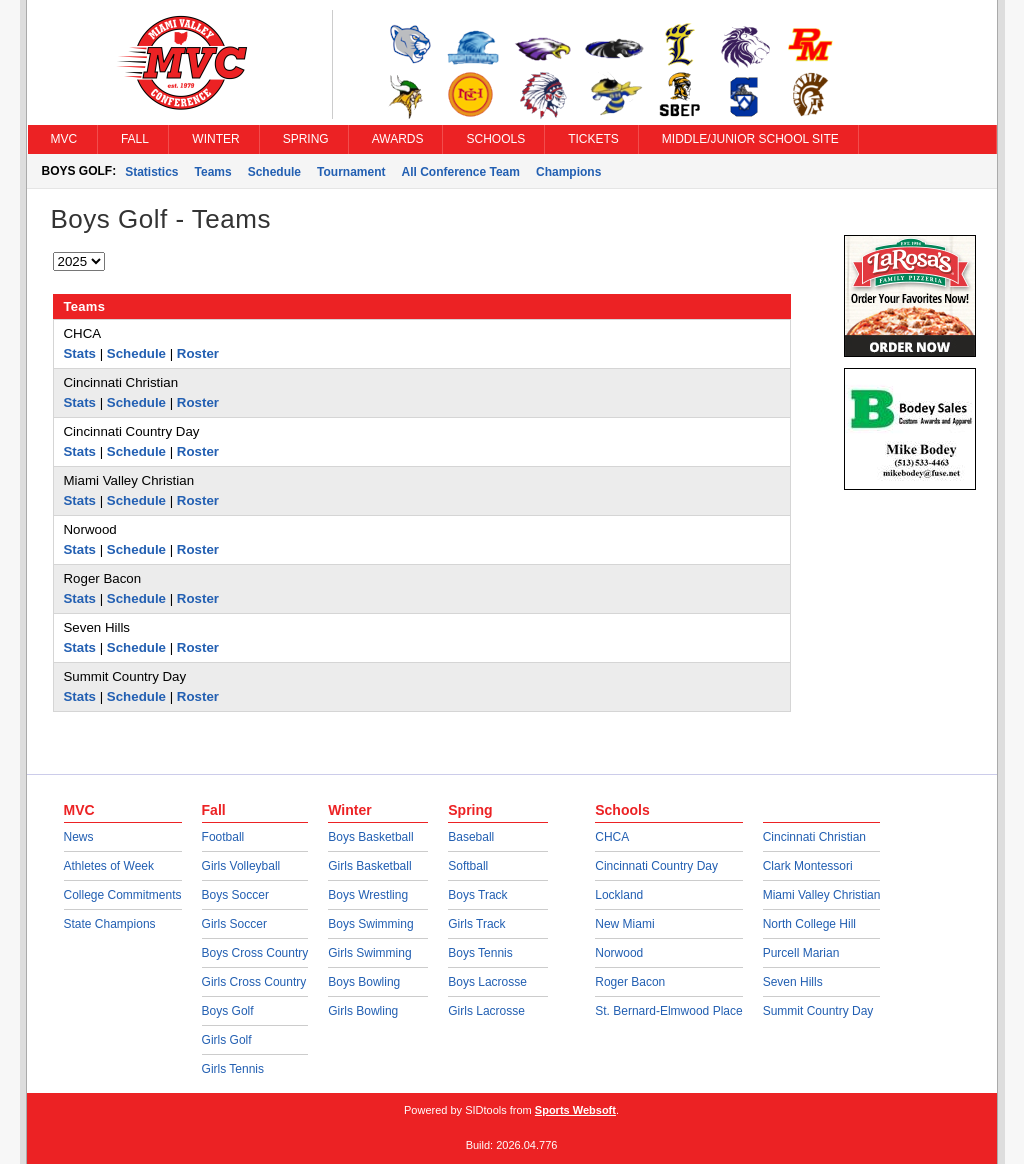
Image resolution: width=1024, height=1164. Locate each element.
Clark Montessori (808, 866)
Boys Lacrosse (487, 982)
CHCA (612, 837)
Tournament (351, 172)
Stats (80, 353)
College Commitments (123, 895)
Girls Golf (227, 1040)
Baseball (471, 837)
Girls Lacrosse (486, 1011)
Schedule (274, 172)
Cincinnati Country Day (656, 866)
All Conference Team (460, 172)
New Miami (624, 924)
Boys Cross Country (255, 953)
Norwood (619, 953)
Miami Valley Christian (822, 895)
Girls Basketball (369, 866)
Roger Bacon (630, 982)
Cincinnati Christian (814, 837)
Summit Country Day (818, 1011)
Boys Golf (228, 1011)
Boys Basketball (370, 837)
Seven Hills (793, 982)
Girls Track (476, 924)
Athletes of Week (109, 866)
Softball (468, 866)
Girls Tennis (233, 1069)
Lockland (619, 895)
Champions (568, 172)
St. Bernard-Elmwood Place (668, 1011)
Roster (198, 353)
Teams (213, 172)
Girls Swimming (369, 953)
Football (223, 837)
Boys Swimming (370, 924)
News (79, 837)
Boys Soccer (235, 895)
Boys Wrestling (368, 895)
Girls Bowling (363, 1011)
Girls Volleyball (241, 866)
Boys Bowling (364, 982)
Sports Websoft (575, 1110)
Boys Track (477, 895)
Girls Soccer (234, 924)
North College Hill (809, 924)
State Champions (110, 924)
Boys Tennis (480, 953)
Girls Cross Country (254, 982)
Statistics (151, 172)
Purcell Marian (801, 953)
